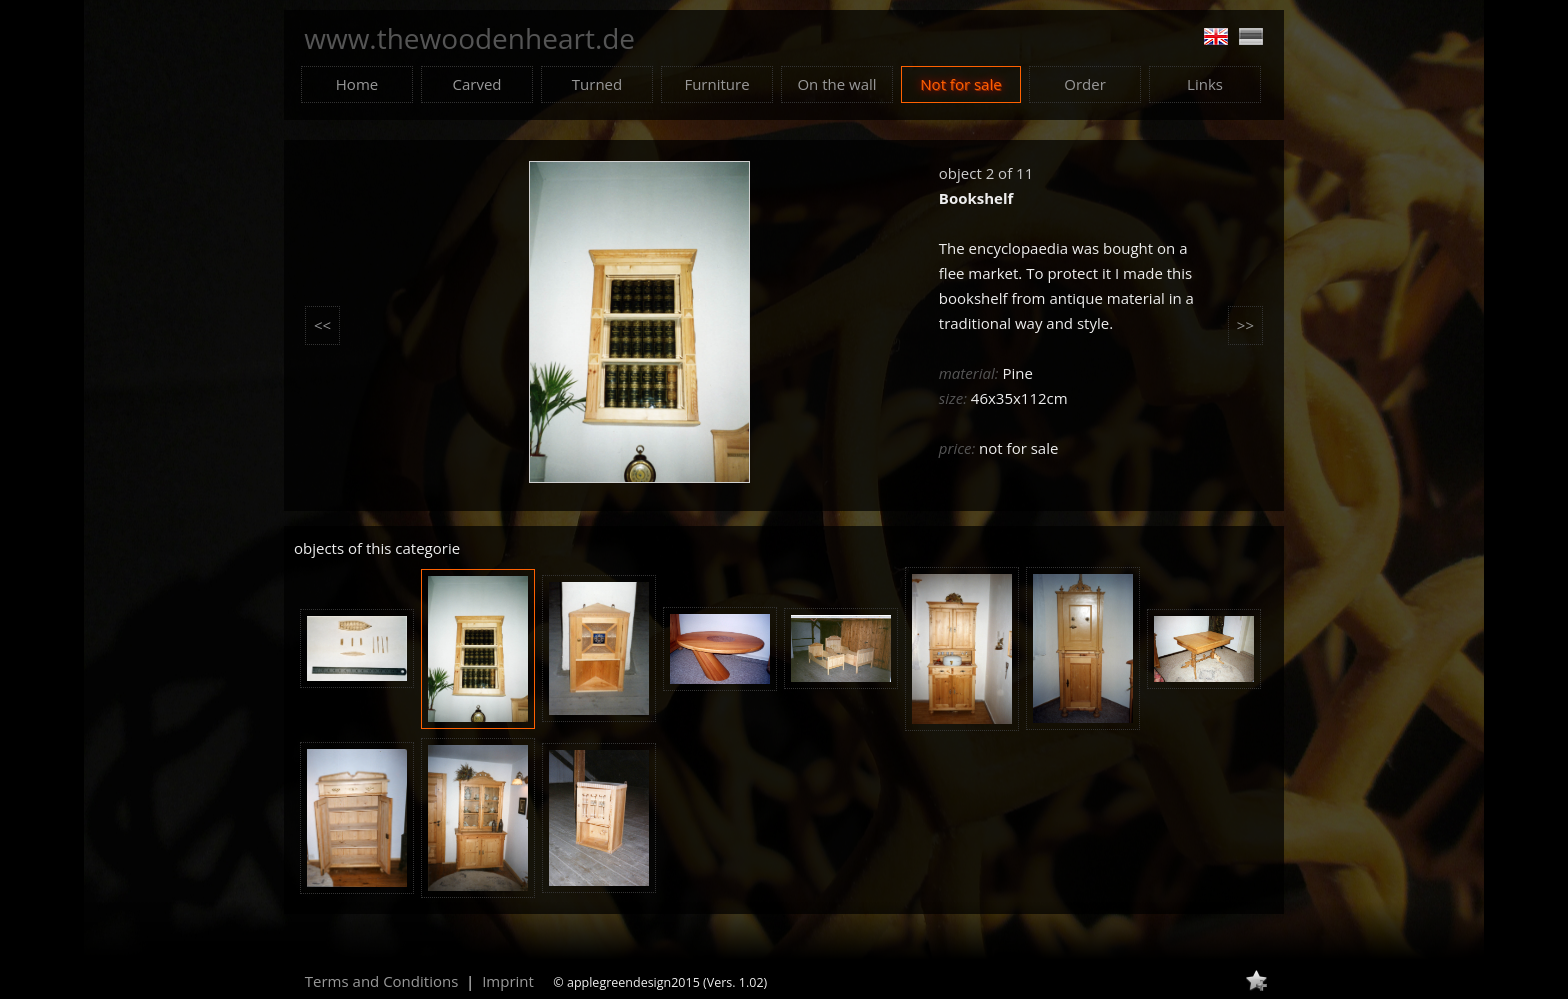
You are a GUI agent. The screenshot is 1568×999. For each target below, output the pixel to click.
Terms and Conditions (382, 981)
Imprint (508, 981)
